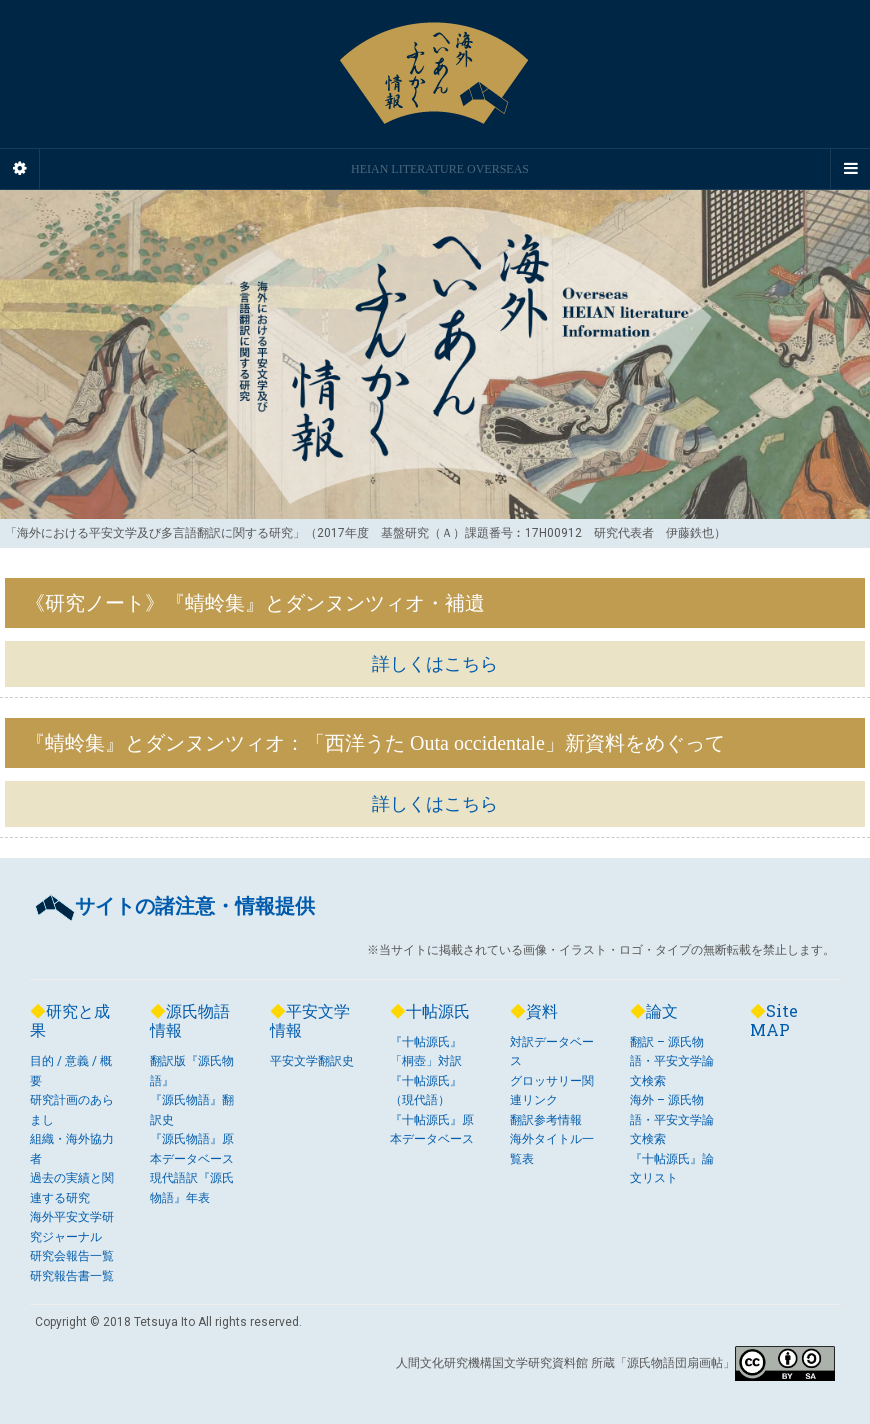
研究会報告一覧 (72, 1256)
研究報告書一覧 (72, 1276)
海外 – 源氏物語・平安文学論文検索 (672, 1119)
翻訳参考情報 (546, 1120)
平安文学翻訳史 (312, 1061)
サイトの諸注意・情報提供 (175, 906)
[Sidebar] (20, 169)
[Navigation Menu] (850, 169)
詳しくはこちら (435, 663)
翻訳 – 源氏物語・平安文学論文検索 (672, 1061)
